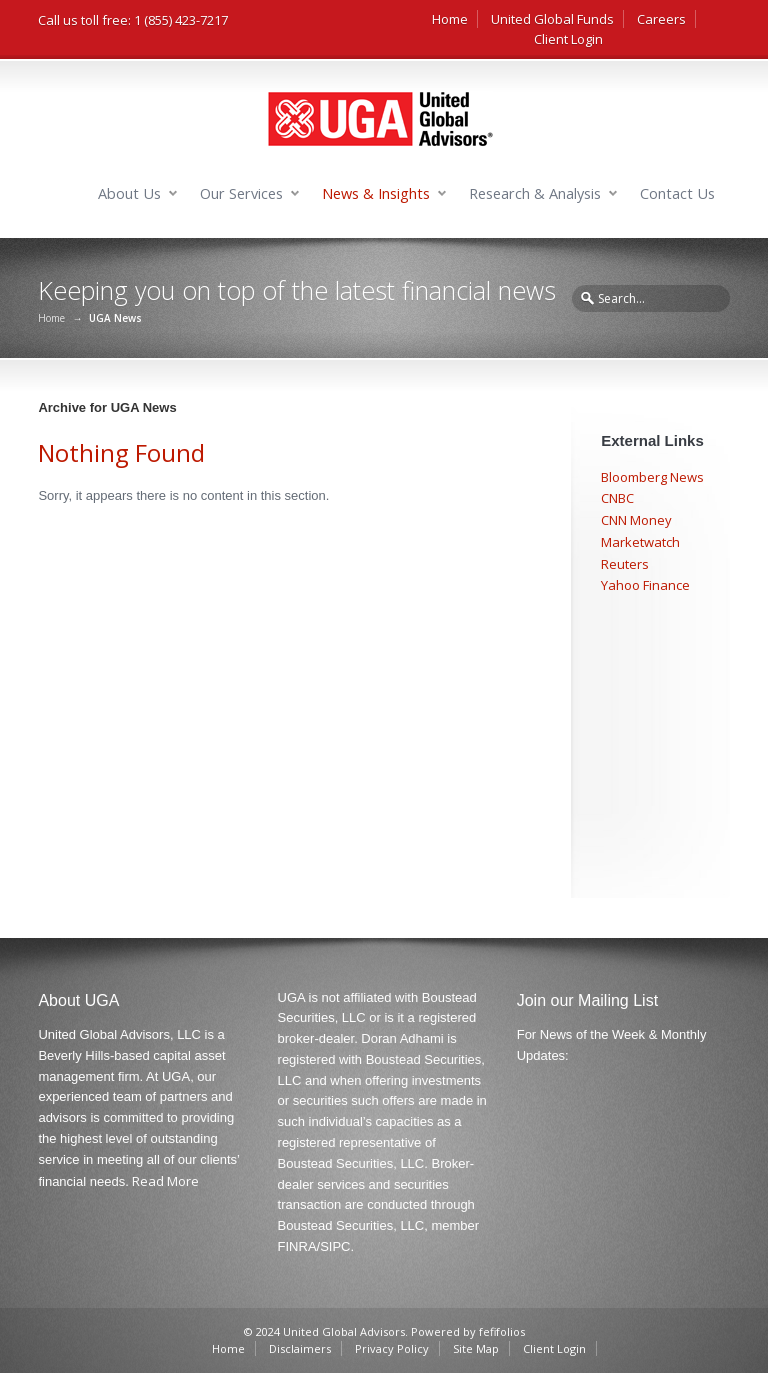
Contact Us (677, 193)
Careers (661, 19)
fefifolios (502, 1331)
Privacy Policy (392, 1348)
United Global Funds (552, 19)
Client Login (568, 39)
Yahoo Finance (645, 585)
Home (450, 19)
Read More (165, 1181)
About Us (129, 193)
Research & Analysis (535, 193)
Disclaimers (300, 1348)
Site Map (476, 1348)
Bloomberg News (652, 477)
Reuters (625, 564)
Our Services (241, 193)
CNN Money (636, 520)
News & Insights (376, 193)
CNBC (617, 498)
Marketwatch (640, 542)
